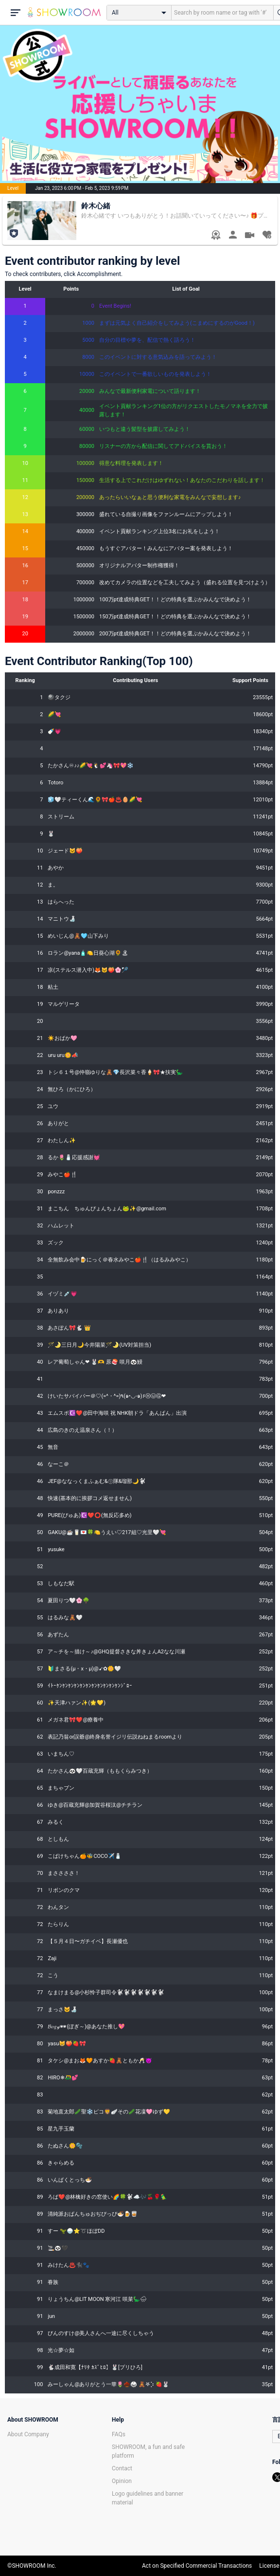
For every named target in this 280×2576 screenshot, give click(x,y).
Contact (122, 2468)
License (269, 2565)
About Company (28, 2434)
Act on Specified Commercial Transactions (197, 2565)
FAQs (118, 2434)
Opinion (122, 2481)
